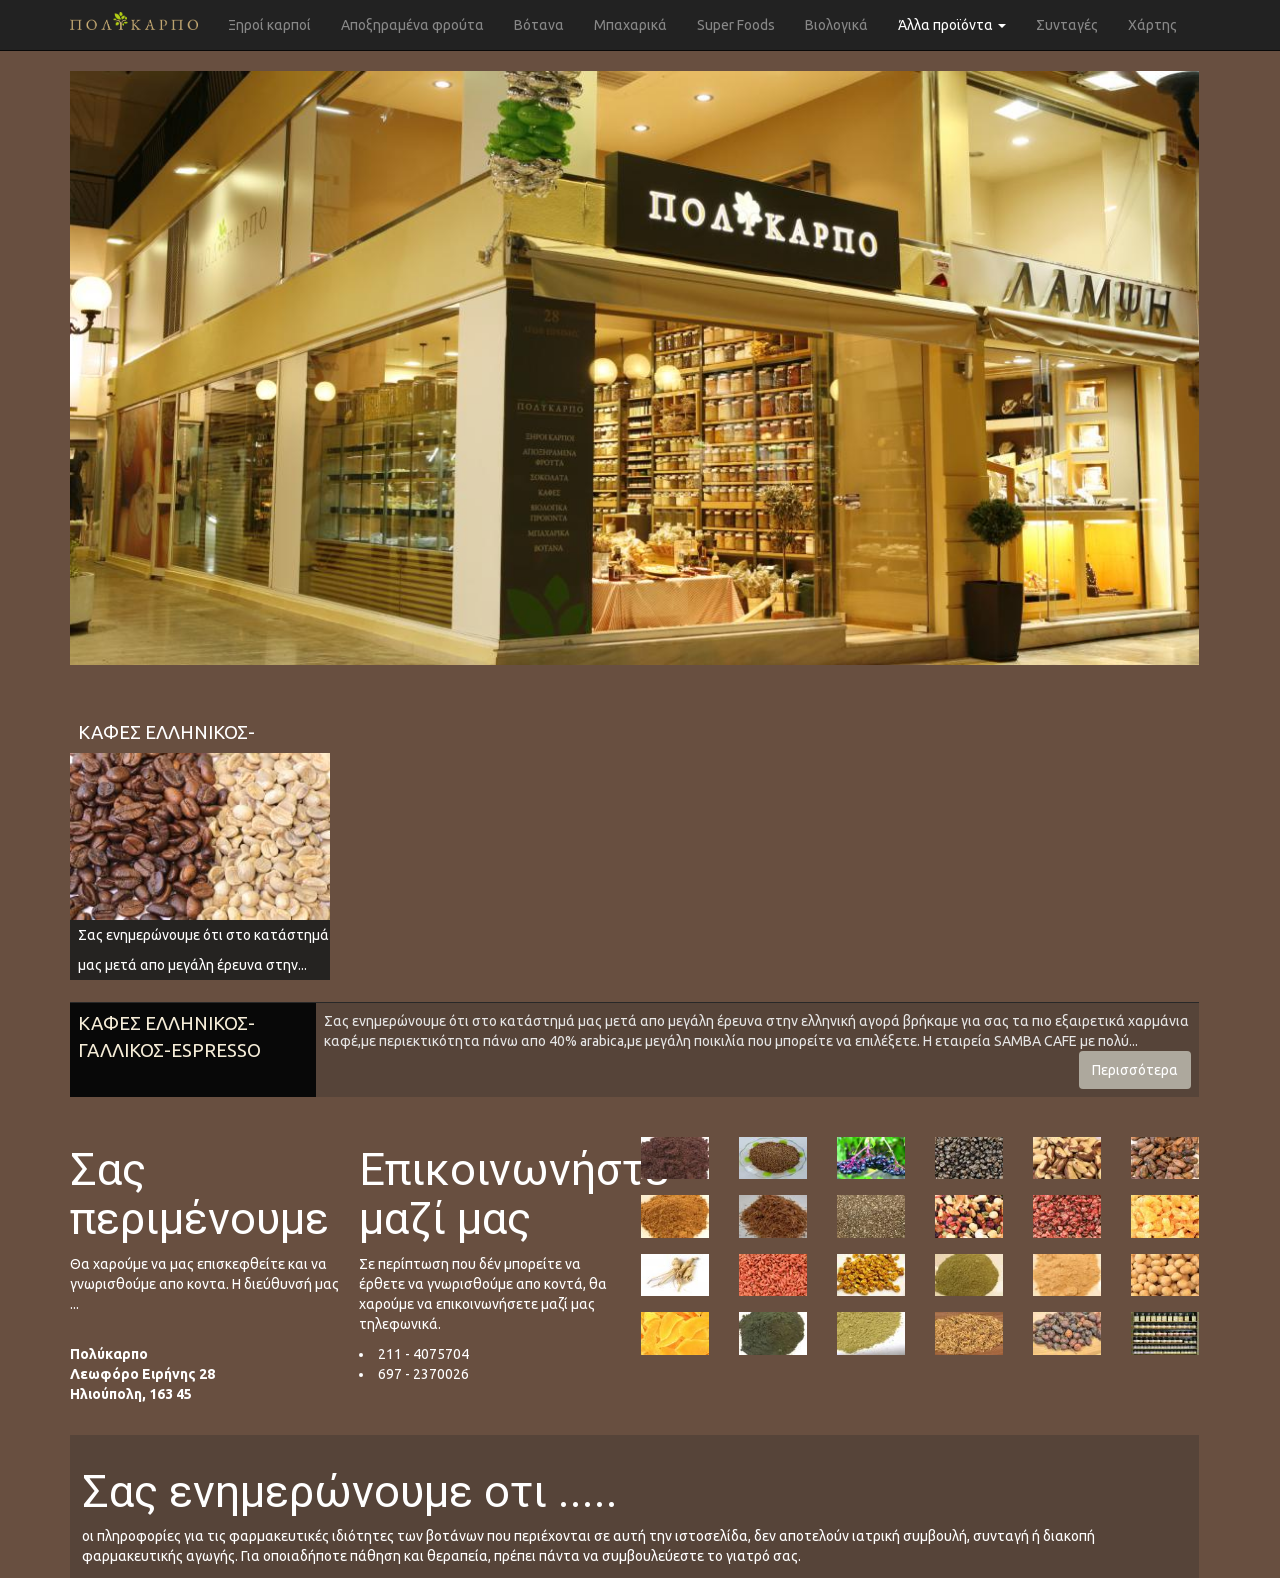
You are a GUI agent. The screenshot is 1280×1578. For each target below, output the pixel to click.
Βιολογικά (836, 25)
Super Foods (736, 25)
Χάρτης (1152, 25)
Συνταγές (1067, 25)
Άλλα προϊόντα (952, 25)
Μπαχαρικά (630, 25)
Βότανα (539, 25)
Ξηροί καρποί (269, 25)
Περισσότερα (1135, 1070)
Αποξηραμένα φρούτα (412, 25)
